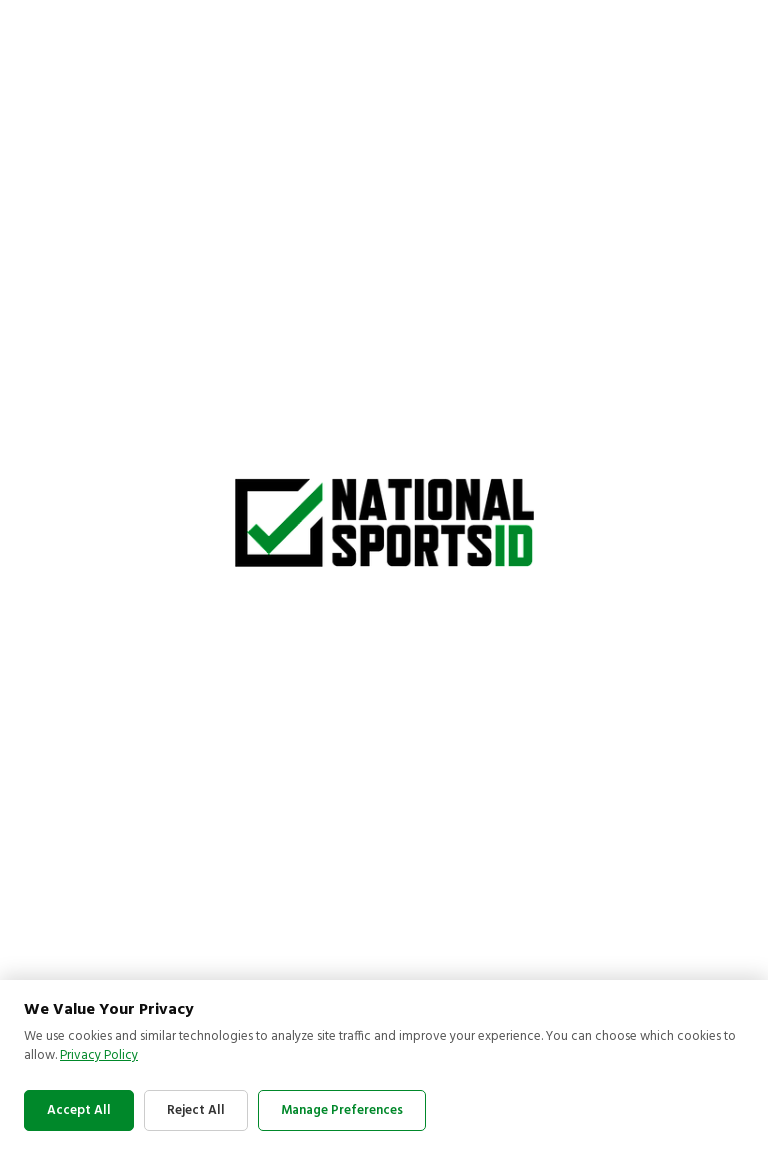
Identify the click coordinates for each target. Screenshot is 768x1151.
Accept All (79, 1110)
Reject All (196, 1110)
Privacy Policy (99, 1055)
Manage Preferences (342, 1110)
